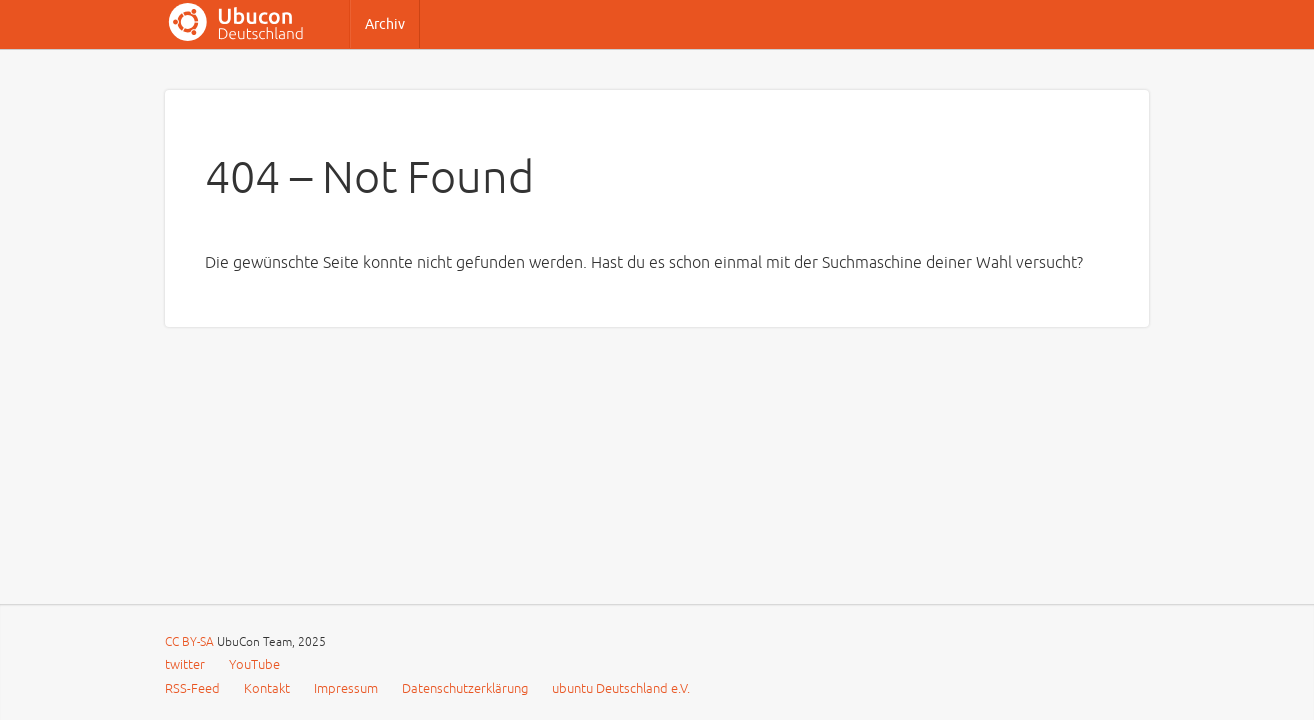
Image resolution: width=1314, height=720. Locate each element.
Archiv (385, 24)
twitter (185, 665)
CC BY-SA (191, 642)
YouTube (254, 665)
